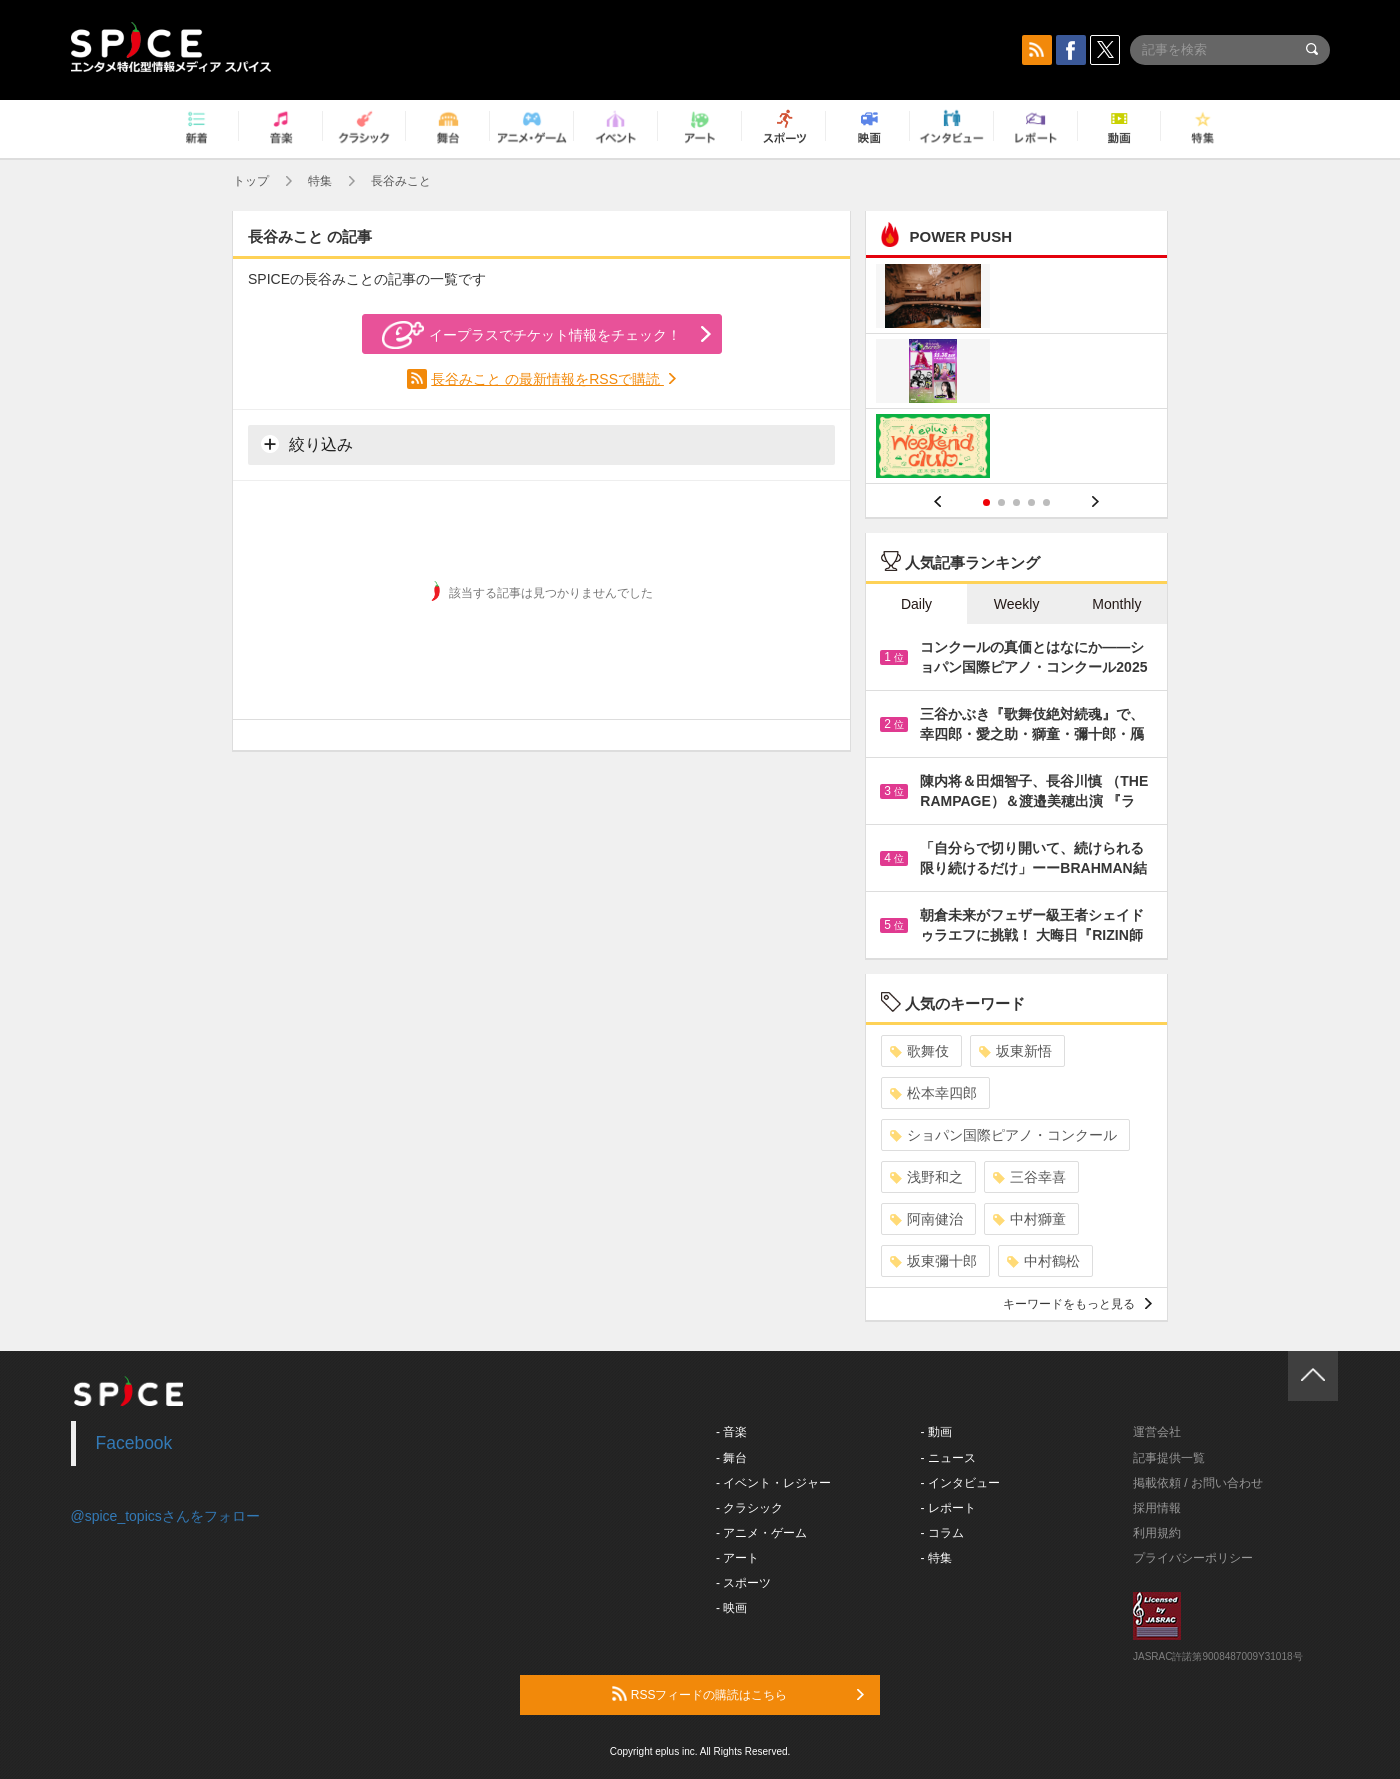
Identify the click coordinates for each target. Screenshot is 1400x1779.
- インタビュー (960, 1483)
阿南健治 (926, 1219)
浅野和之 (926, 1177)
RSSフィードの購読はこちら (738, 1694)
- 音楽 (731, 1432)
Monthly (1116, 604)
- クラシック (749, 1508)
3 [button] (1016, 502)
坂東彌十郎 (933, 1261)
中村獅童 (1029, 1219)
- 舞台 (731, 1458)
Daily (916, 604)
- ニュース (948, 1458)
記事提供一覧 (1169, 1458)
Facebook (134, 1443)
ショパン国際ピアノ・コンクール (1003, 1135)
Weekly (1017, 604)
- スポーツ (743, 1583)
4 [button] (1031, 502)
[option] (1016, 373)
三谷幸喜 (1029, 1177)
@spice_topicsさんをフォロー (165, 1516)
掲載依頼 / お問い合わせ (1198, 1483)
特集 (320, 181)
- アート (737, 1558)
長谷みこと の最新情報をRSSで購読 (547, 379)
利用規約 (1157, 1533)
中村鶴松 (1043, 1261)
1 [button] (986, 502)
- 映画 (731, 1608)
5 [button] (1046, 502)
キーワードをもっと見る (1077, 1304)
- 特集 (936, 1558)
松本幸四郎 (933, 1093)
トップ (251, 181)
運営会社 (1157, 1432)
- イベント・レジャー (773, 1483)
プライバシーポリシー (1193, 1558)
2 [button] (1001, 502)
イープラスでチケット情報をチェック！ (531, 335)
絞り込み (307, 444)
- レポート (948, 1508)
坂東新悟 (1015, 1051)
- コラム (942, 1533)
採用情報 (1157, 1508)
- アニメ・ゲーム (761, 1533)
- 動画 (936, 1432)
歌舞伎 (919, 1051)
